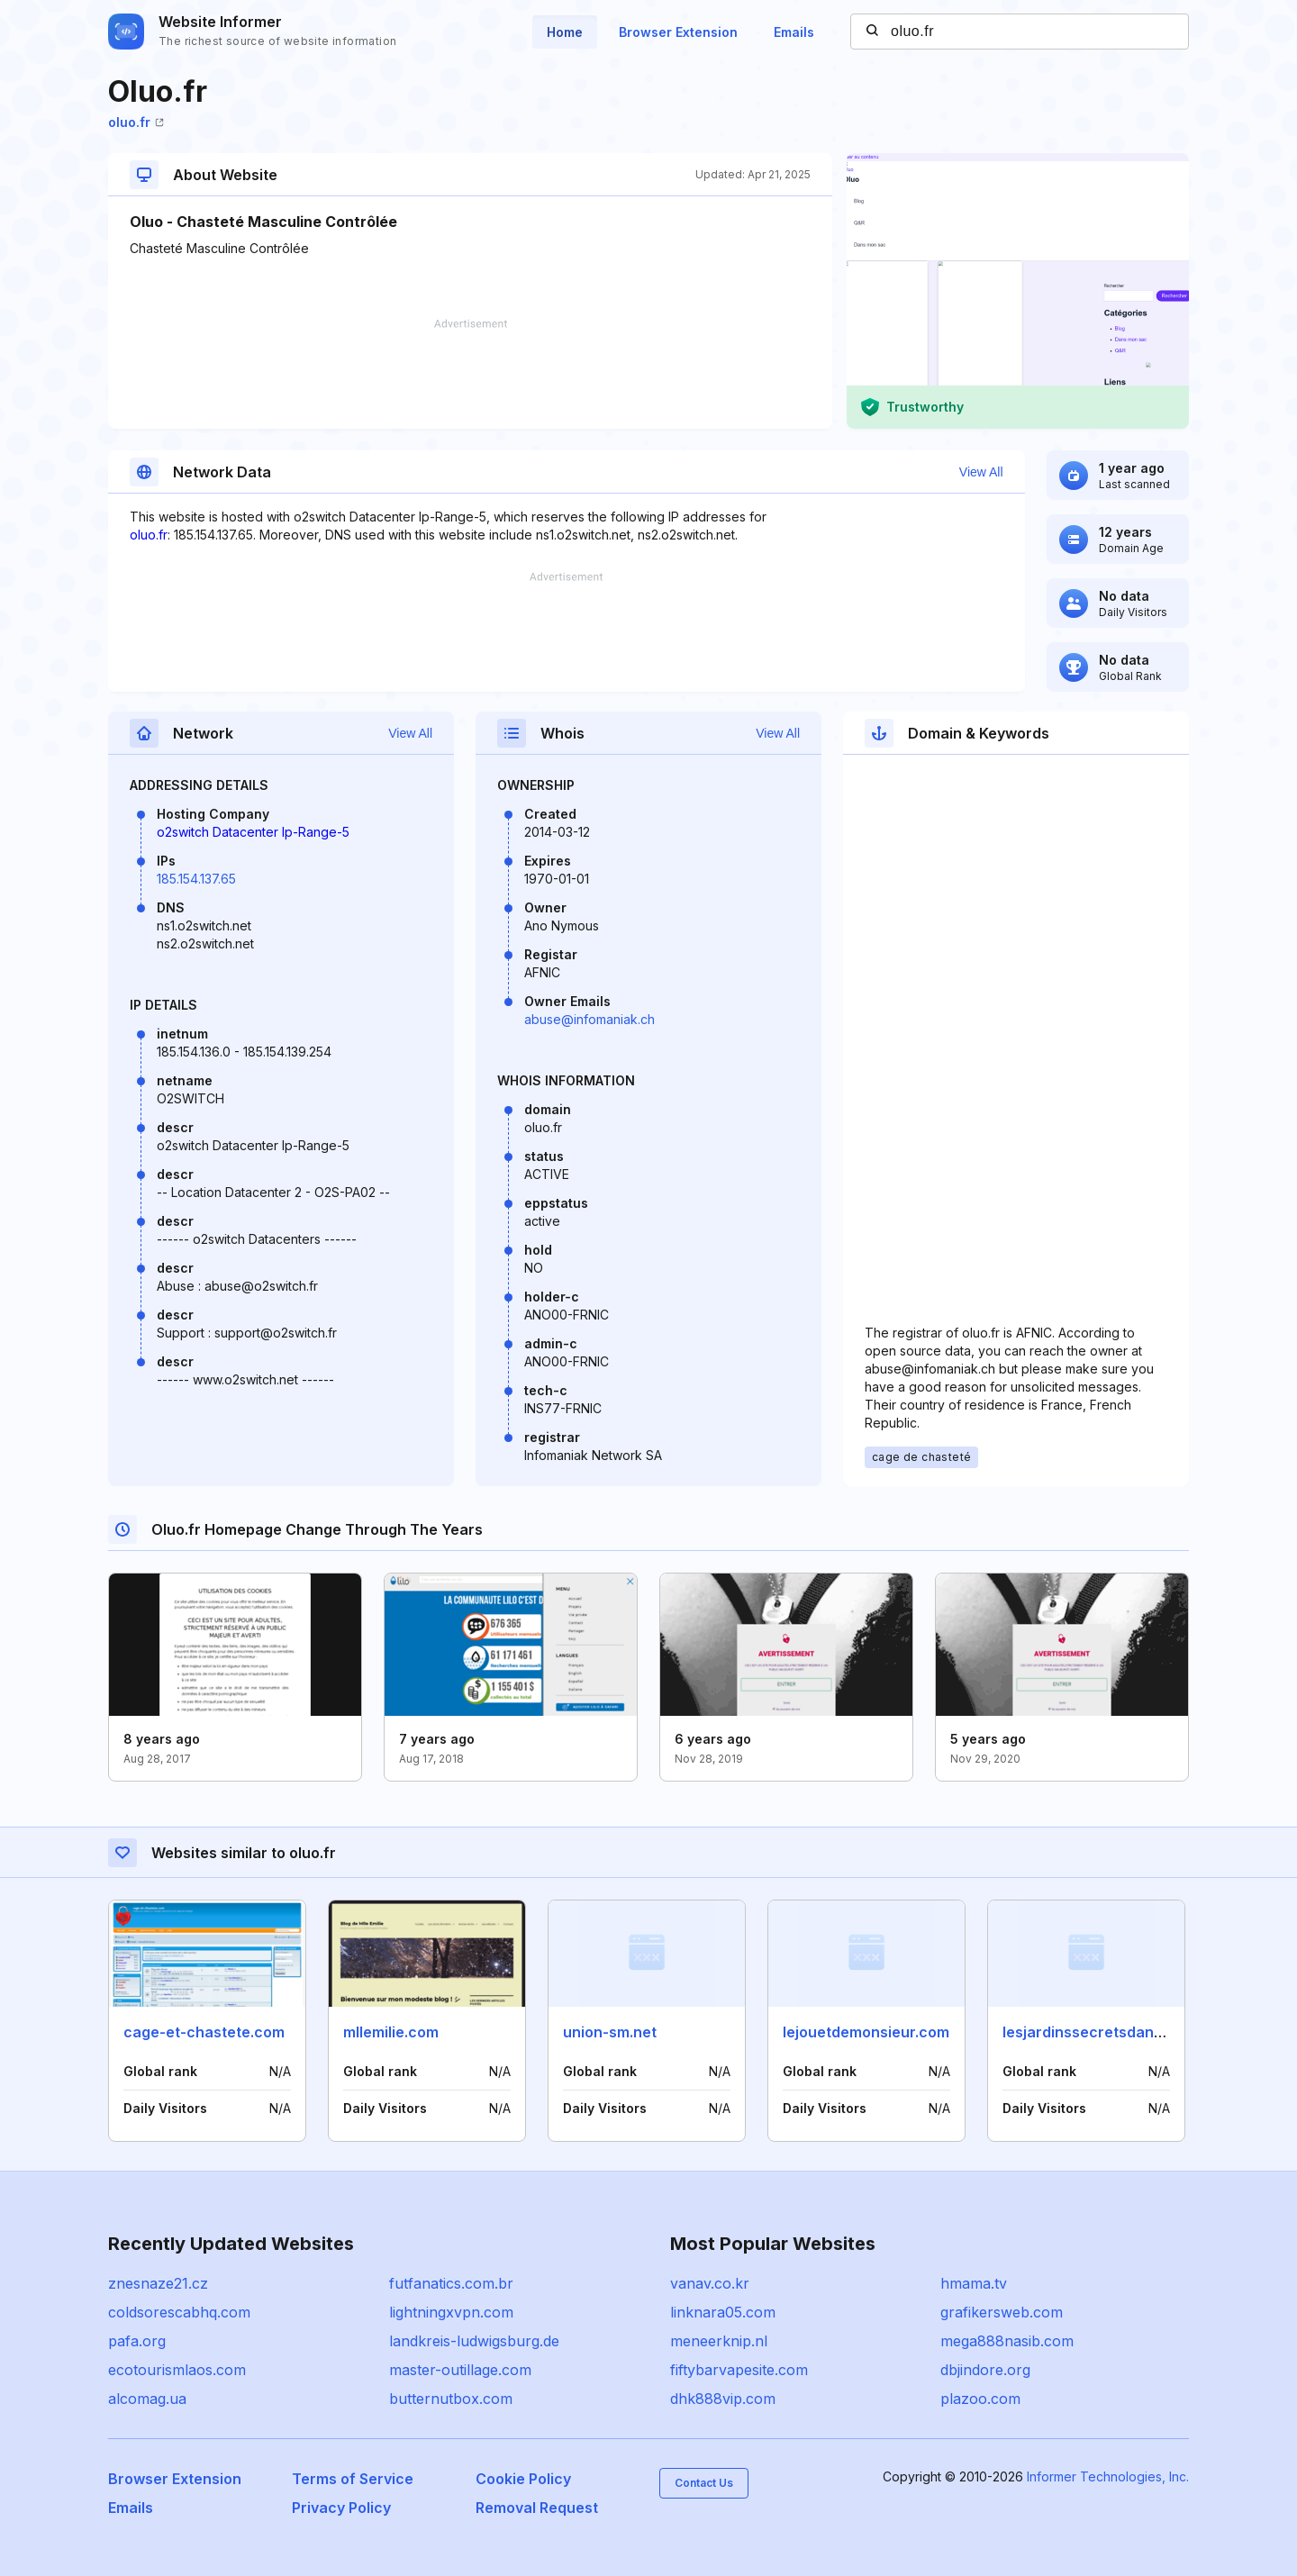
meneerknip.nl (718, 2341)
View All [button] (981, 472)
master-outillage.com (460, 2370)
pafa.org (137, 2341)
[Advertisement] (470, 373)
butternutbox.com (450, 2399)
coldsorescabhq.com (179, 2312)
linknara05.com (722, 2312)
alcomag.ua (147, 2399)
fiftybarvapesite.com (739, 2370)
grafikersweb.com (1001, 2312)
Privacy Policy (341, 2508)
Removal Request (537, 2508)
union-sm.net (610, 2032)
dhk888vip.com (722, 2399)
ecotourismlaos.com (177, 2370)
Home (565, 32)
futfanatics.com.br (451, 2283)
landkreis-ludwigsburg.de (474, 2341)
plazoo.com (980, 2399)
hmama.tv (973, 2283)
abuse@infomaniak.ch (589, 1019)
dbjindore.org (985, 2370)
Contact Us (704, 2483)
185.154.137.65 (196, 878)
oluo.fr (136, 122)
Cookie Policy (523, 2479)
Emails (794, 32)
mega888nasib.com (1007, 2341)
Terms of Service (352, 2479)
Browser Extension (678, 32)
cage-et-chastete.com (204, 2032)
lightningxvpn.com (451, 2312)
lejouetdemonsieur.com (866, 2032)
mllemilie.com (391, 2032)
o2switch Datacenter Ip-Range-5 (253, 831)
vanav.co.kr (709, 2283)
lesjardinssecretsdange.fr (1095, 2032)
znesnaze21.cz (158, 2283)
